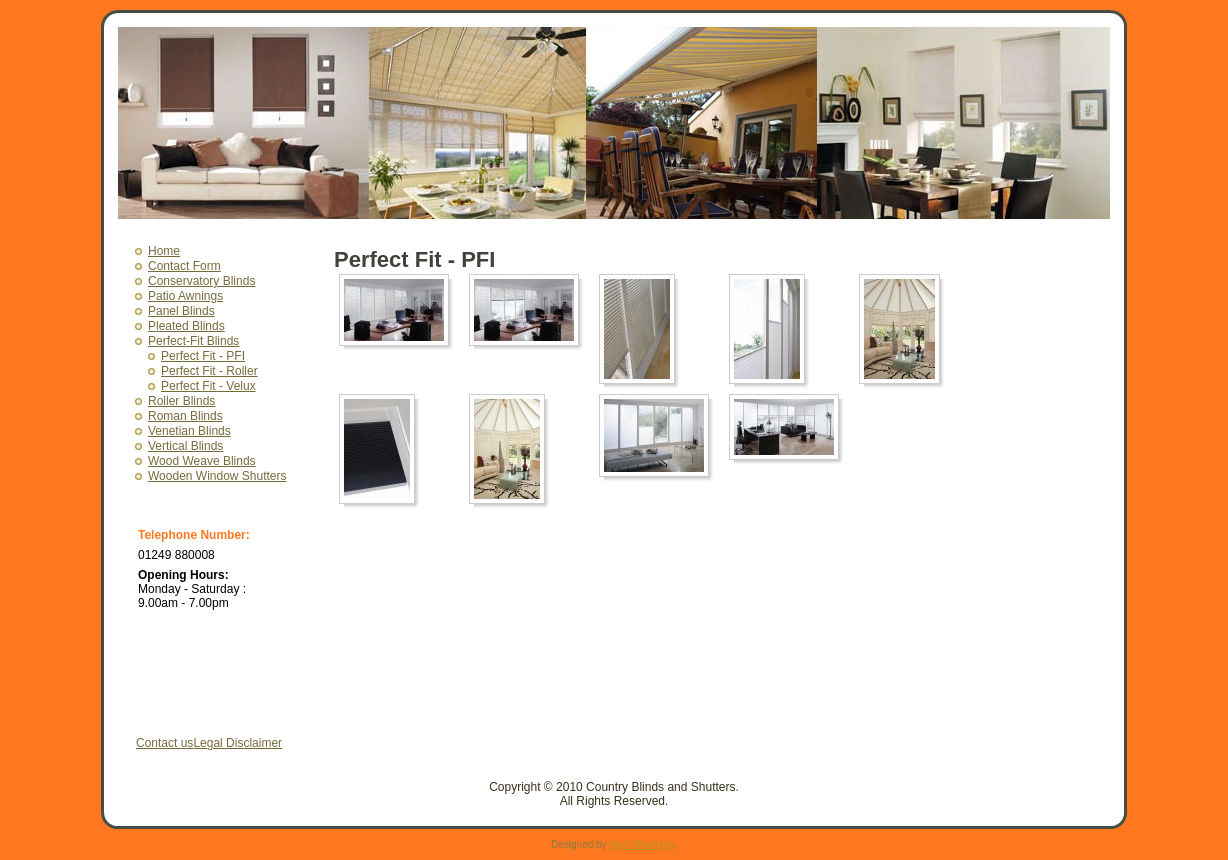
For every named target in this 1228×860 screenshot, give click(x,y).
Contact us (164, 743)
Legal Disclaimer (237, 743)
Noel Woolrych (641, 844)
